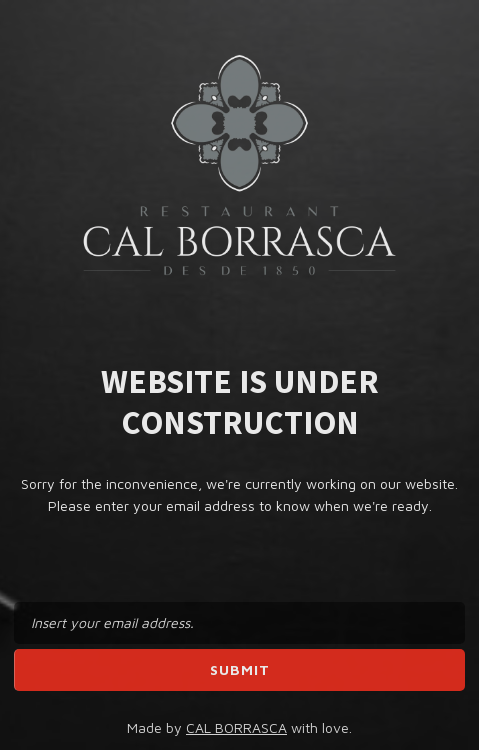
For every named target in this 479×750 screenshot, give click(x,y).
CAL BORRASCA (236, 727)
